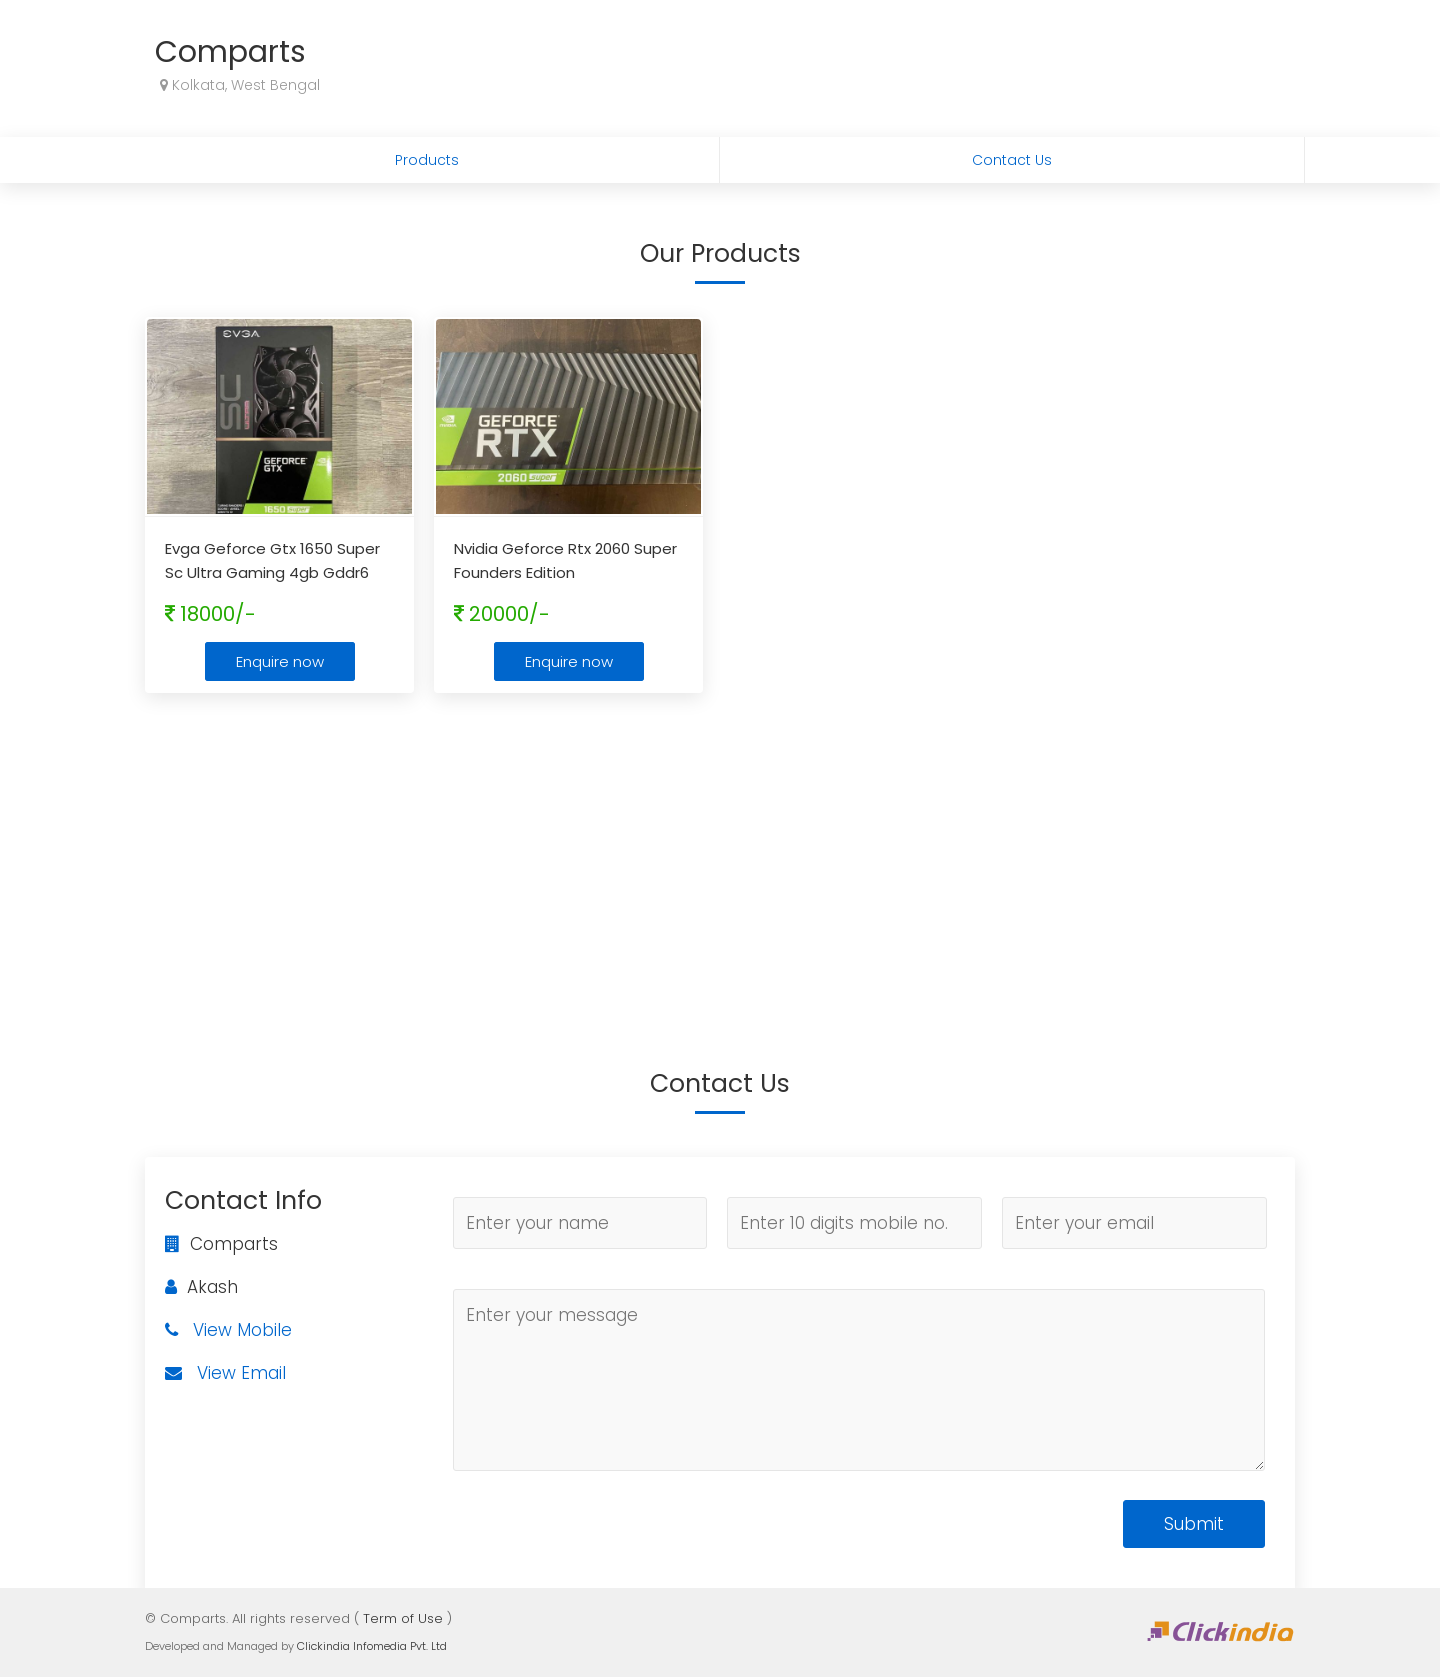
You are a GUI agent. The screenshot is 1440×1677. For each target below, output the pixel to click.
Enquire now (280, 661)
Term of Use (403, 1618)
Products (427, 160)
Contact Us (1012, 160)
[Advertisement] (720, 853)
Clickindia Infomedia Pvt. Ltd (372, 1646)
